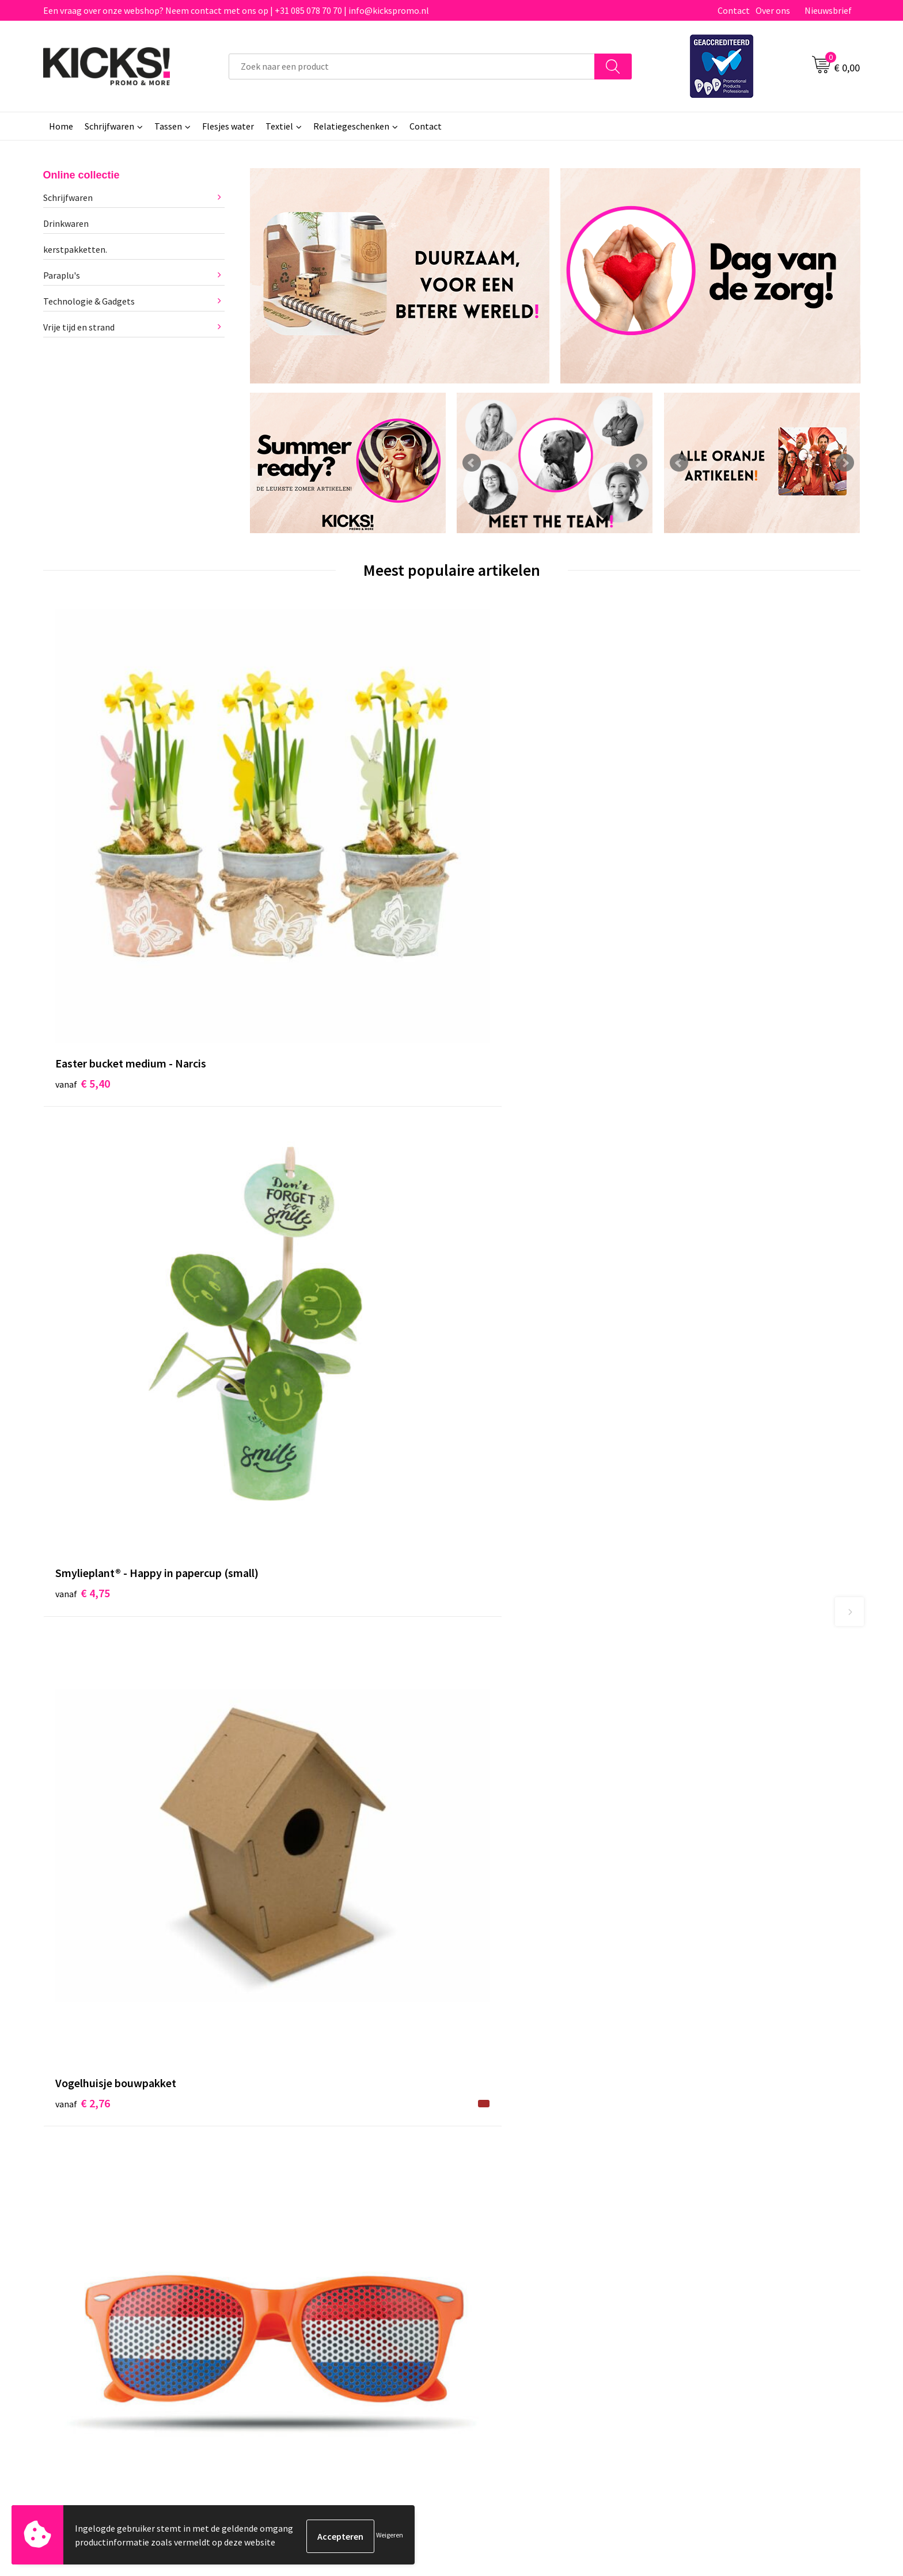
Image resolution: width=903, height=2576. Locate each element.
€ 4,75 (286, 846)
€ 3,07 (491, 1399)
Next (638, 463)
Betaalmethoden (500, 2283)
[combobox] (412, 66)
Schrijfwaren (109, 126)
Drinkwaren (66, 223)
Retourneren (491, 2301)
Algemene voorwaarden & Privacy (734, 2265)
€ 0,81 (695, 829)
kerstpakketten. (75, 249)
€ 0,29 (695, 1451)
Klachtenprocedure (301, 2318)
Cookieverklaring (702, 2283)
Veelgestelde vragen (303, 2283)
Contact (734, 10)
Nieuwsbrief (828, 10)
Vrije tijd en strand (79, 327)
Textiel (279, 126)
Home (61, 126)
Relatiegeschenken (351, 126)
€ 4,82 (286, 1416)
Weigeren (389, 2536)
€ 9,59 (82, 1416)
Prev (471, 463)
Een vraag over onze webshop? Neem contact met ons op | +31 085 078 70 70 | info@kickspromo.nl (236, 10)
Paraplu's (61, 275)
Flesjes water (228, 126)
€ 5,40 (82, 829)
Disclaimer (690, 2301)
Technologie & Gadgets (89, 301)
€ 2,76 (491, 829)
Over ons (773, 10)
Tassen (168, 126)
